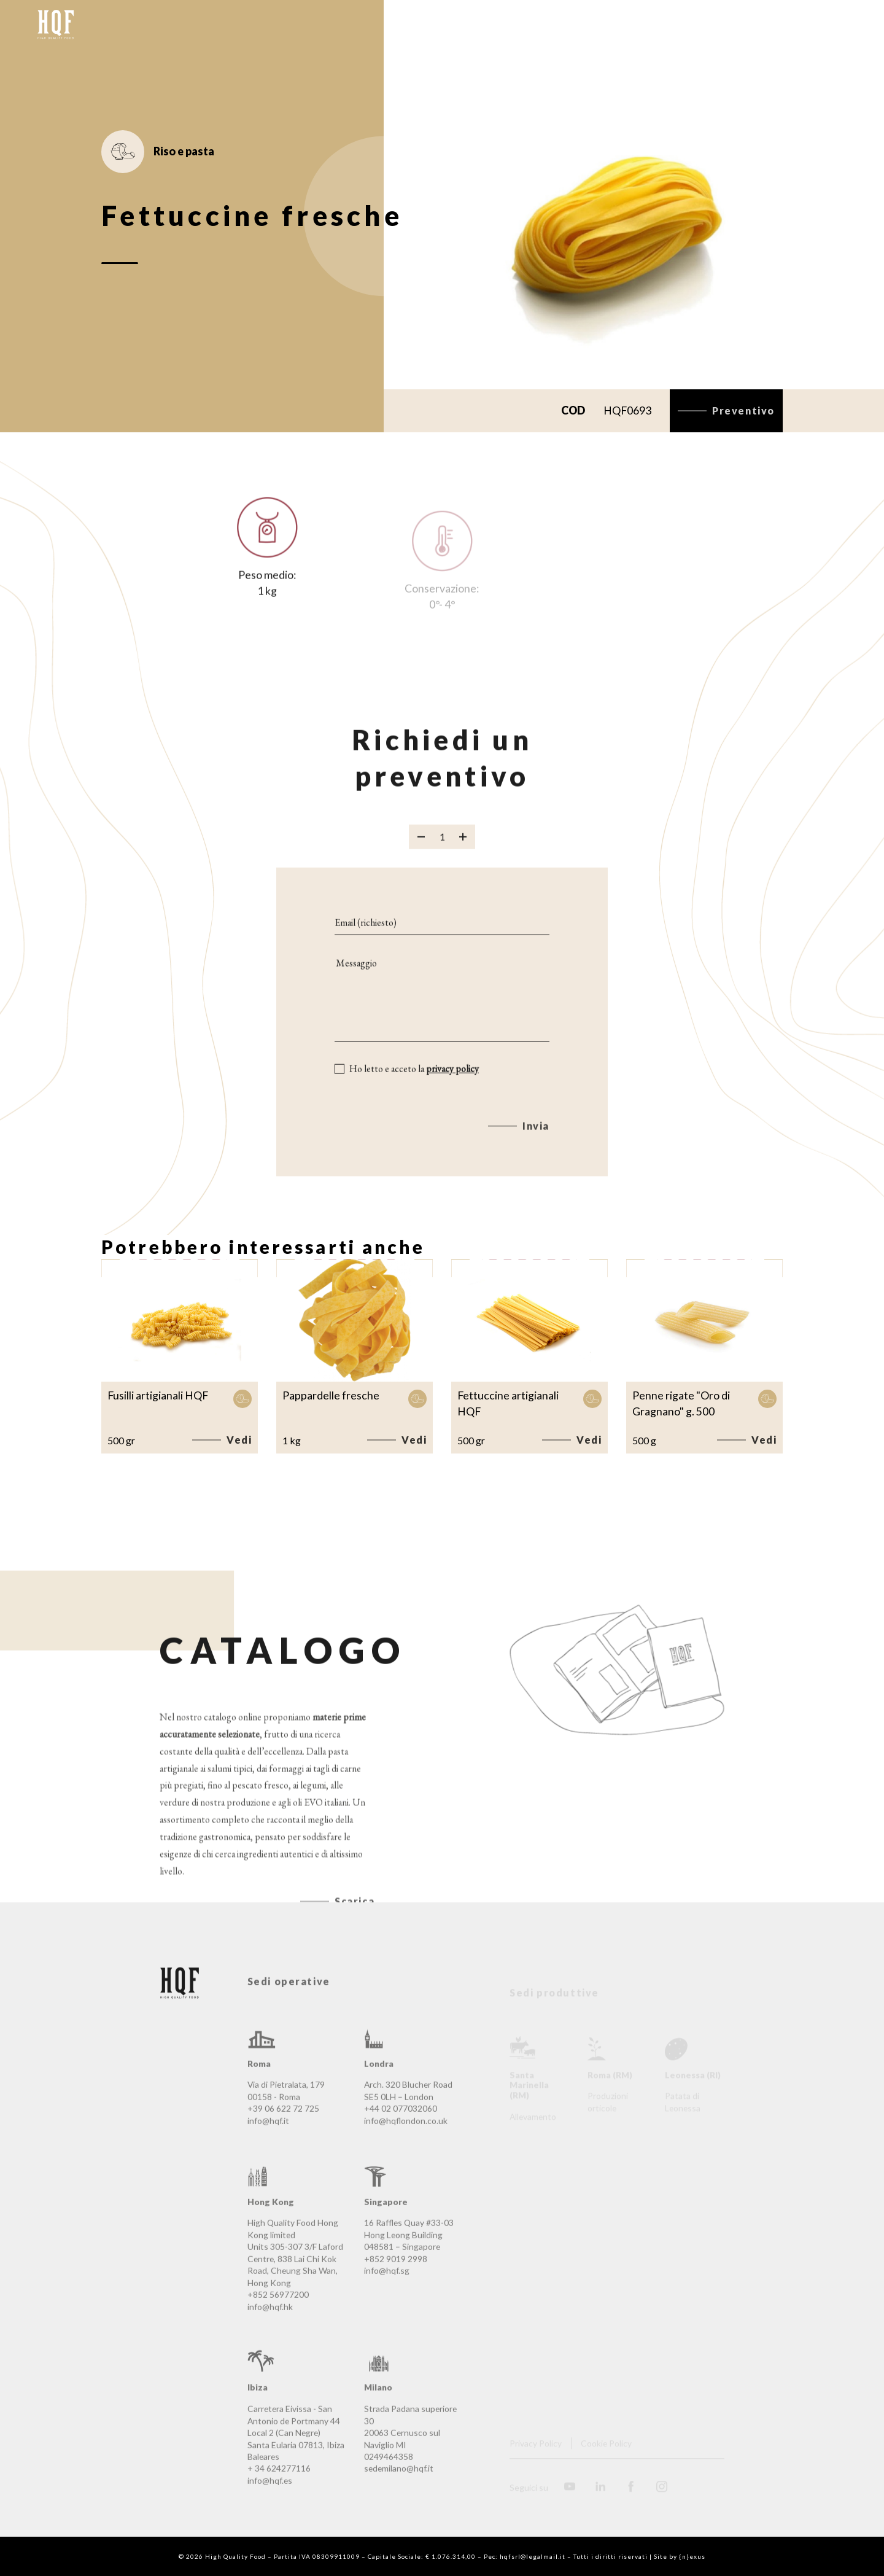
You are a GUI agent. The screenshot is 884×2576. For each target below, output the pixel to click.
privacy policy (452, 1082)
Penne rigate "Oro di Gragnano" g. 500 (681, 1403)
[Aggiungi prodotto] (463, 851)
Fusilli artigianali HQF (157, 1395)
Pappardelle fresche (330, 1395)
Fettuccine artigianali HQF (508, 1403)
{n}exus (692, 2556)
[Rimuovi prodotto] (421, 851)
